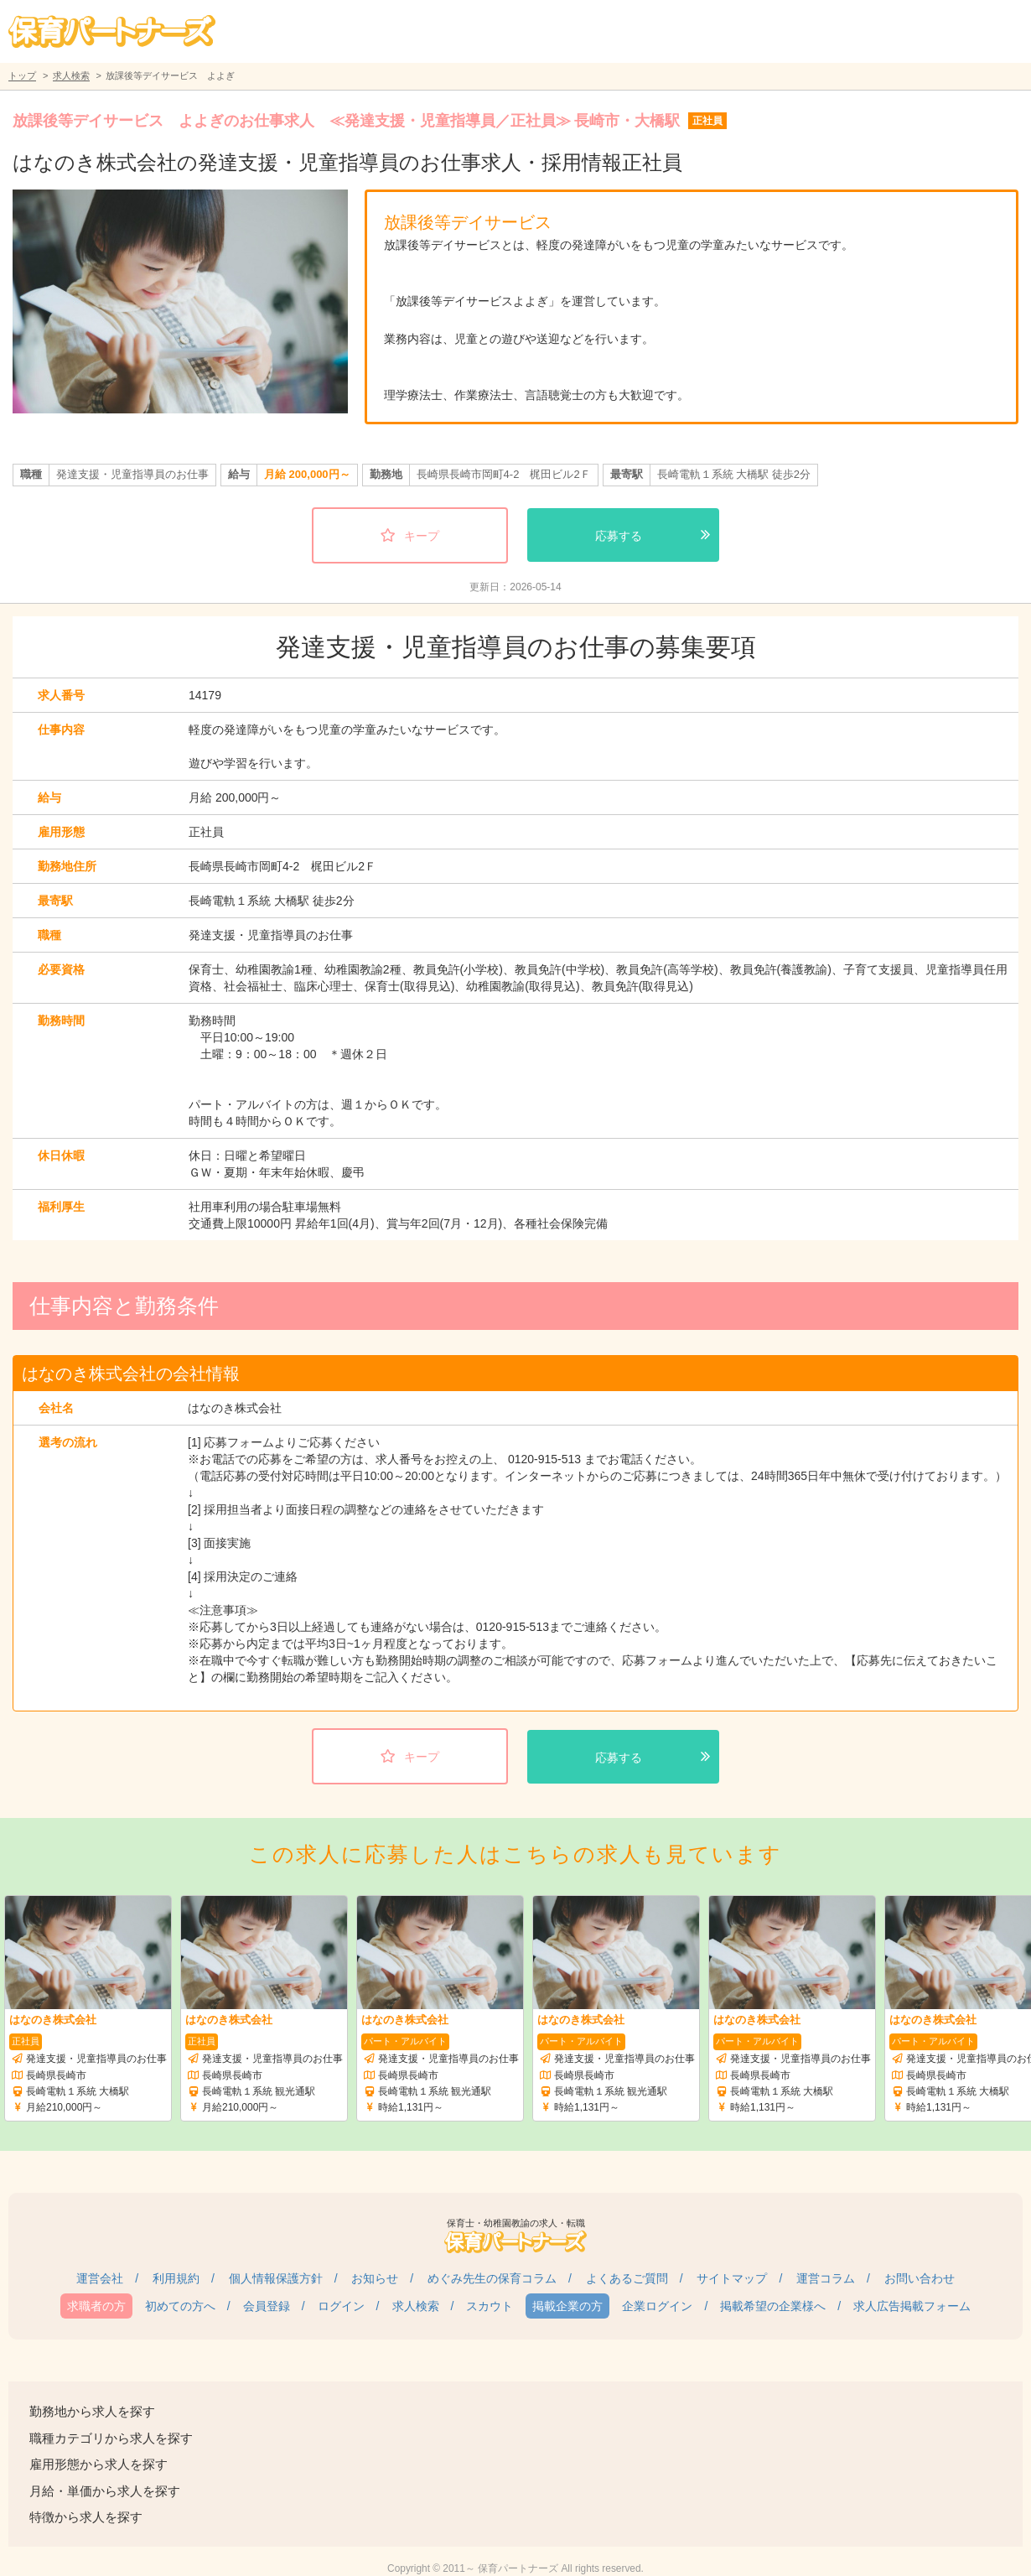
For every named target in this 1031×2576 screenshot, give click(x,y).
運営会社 (99, 2278)
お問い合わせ (919, 2278)
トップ (22, 75)
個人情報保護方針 (276, 2278)
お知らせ (374, 2278)
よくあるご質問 (627, 2278)
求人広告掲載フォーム (912, 2306)
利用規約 (176, 2278)
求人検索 (71, 75)
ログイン (341, 2306)
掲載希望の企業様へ (773, 2306)
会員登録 (266, 2306)
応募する (618, 536)
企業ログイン (657, 2306)
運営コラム (825, 2278)
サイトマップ (732, 2278)
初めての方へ (180, 2306)
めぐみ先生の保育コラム (492, 2278)
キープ (421, 536)
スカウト (489, 2306)
